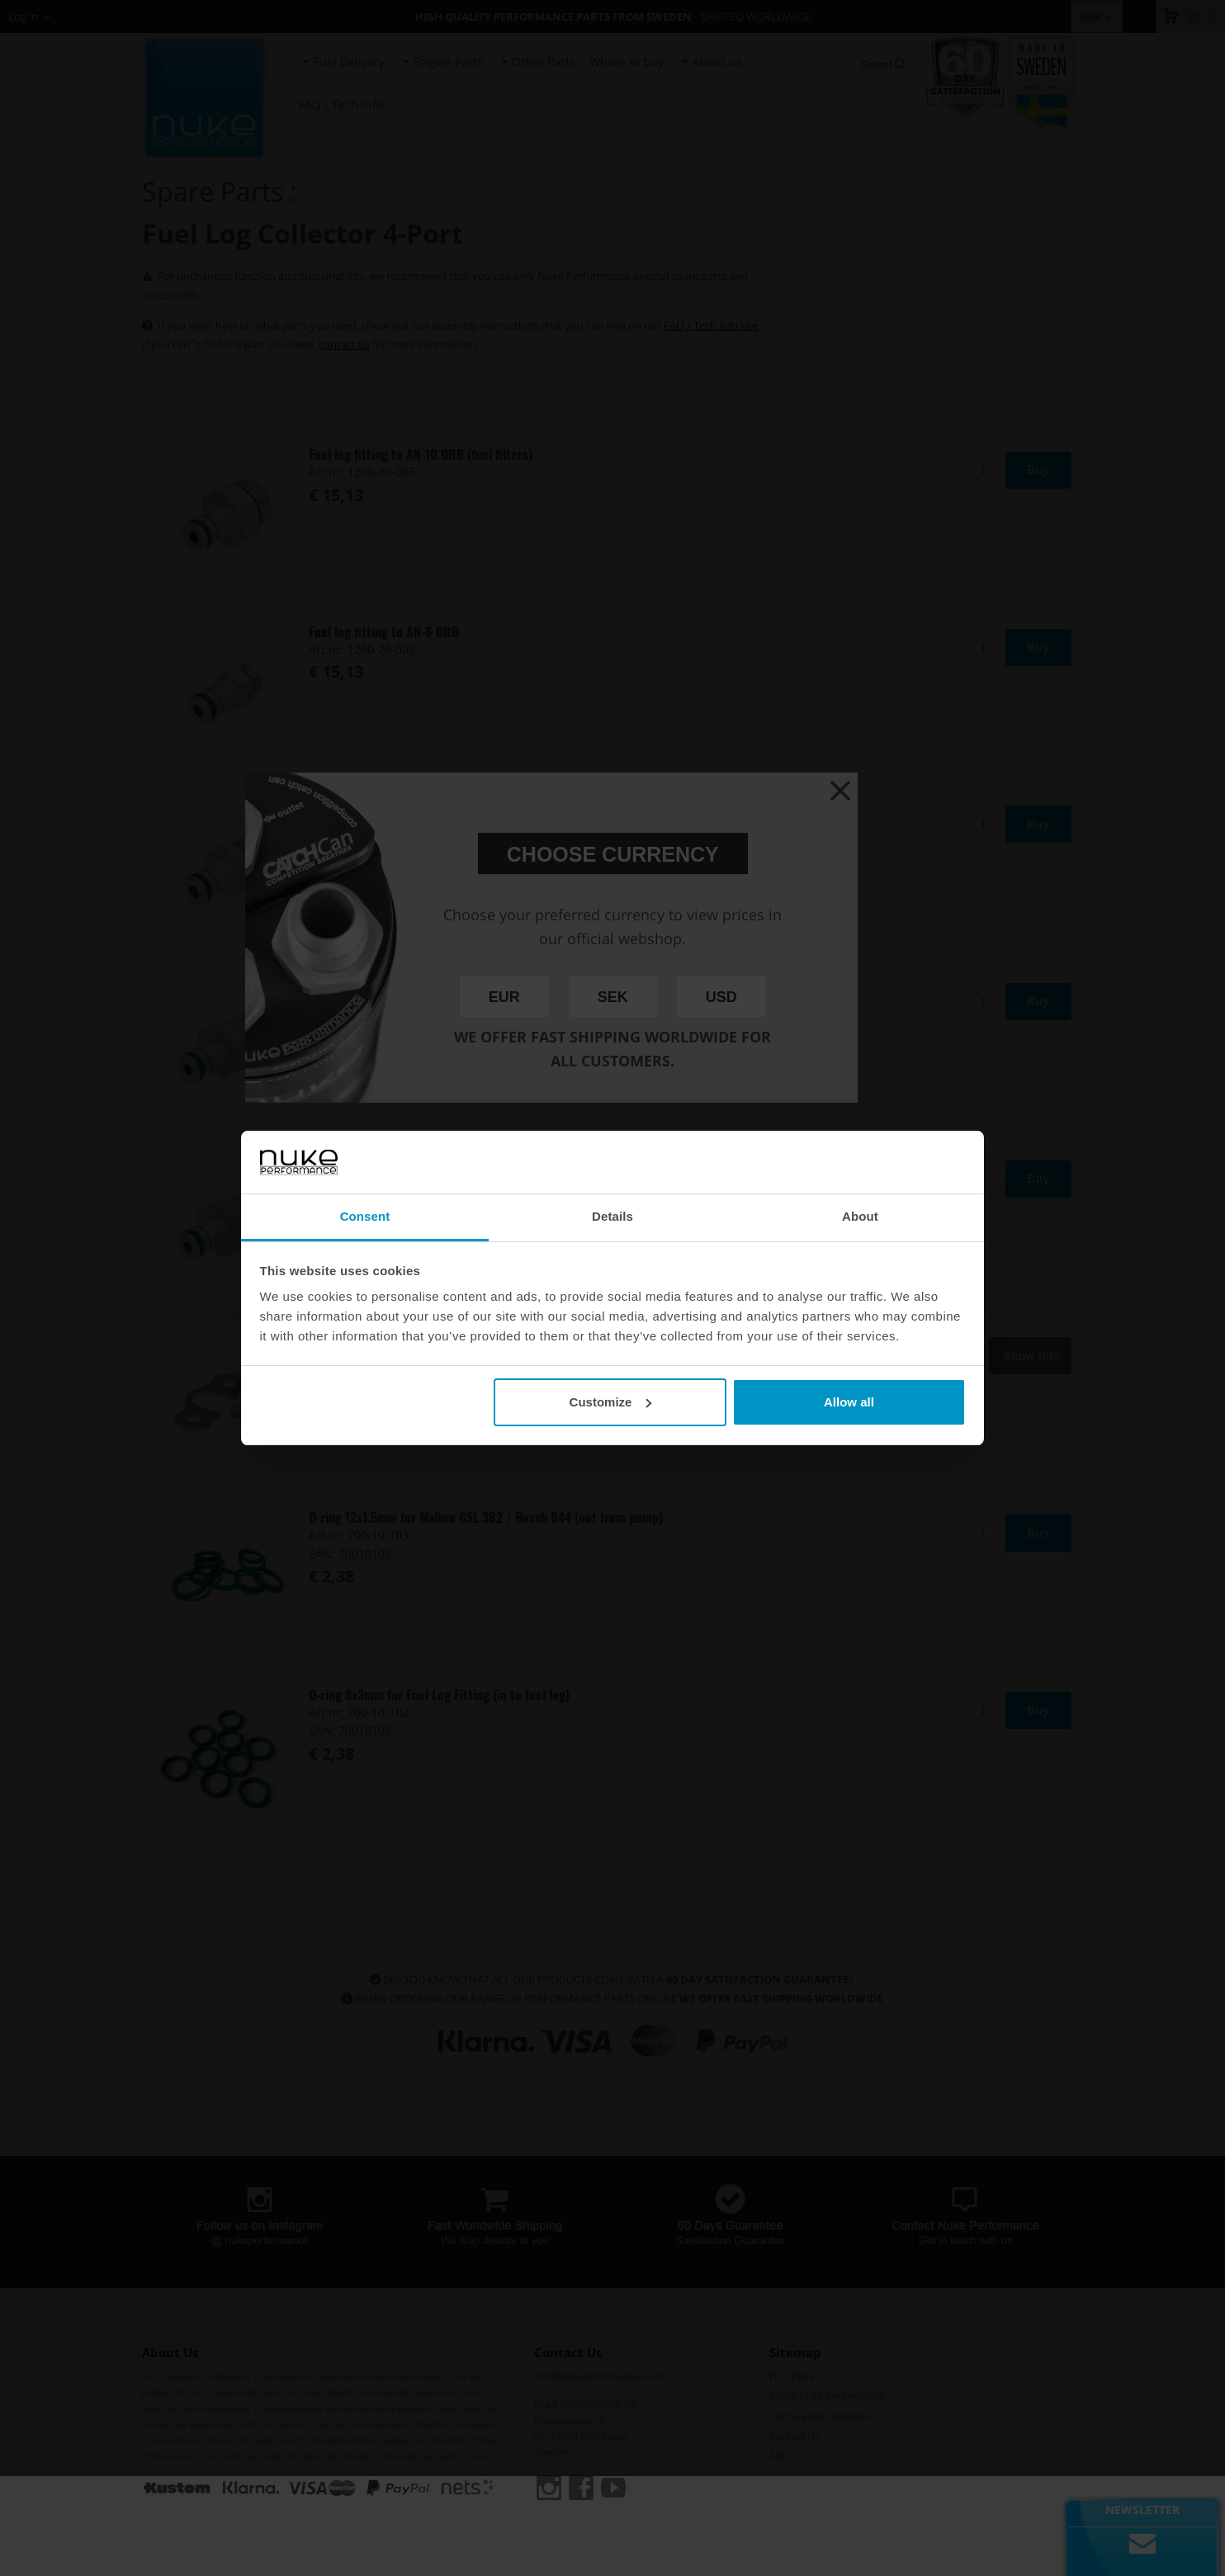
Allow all (849, 1402)
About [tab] (860, 1216)
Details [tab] (612, 1216)
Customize (611, 1402)
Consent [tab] (365, 1216)
